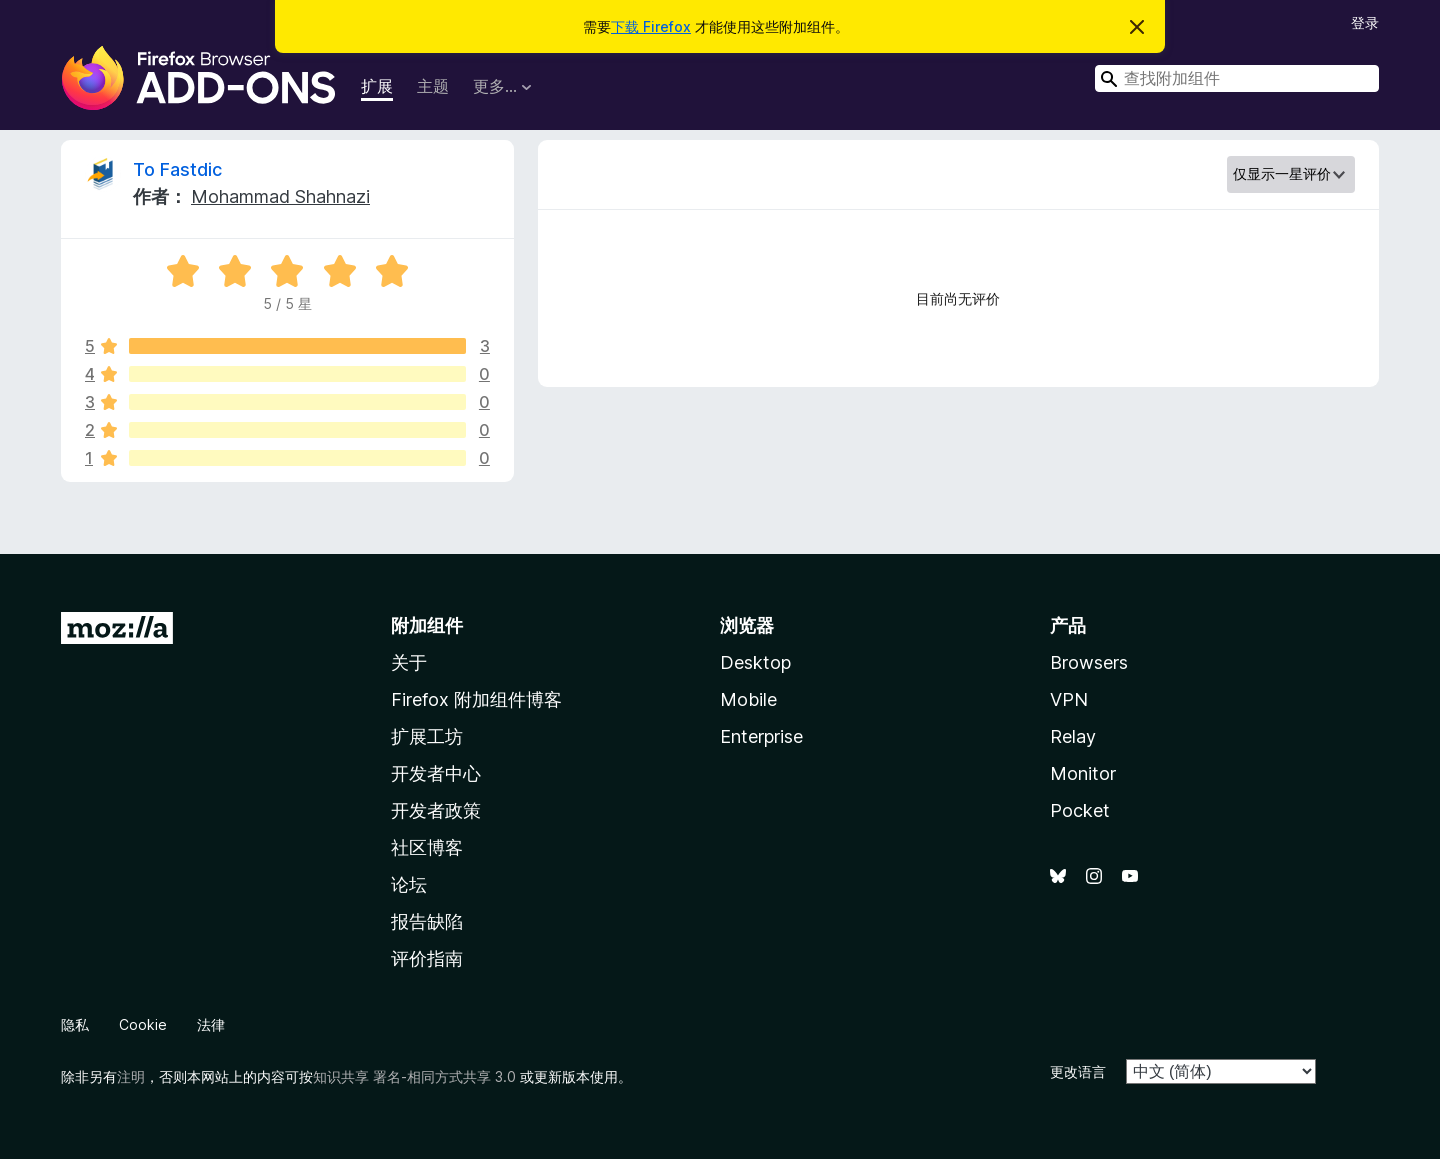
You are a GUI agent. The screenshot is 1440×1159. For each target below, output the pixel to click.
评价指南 (427, 958)
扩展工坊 (427, 736)
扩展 (377, 86)
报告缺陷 (427, 921)
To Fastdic (177, 169)
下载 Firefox (651, 26)
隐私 (75, 1024)
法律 (211, 1024)
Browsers (1089, 662)
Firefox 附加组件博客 (476, 699)
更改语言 (1078, 1071)
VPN (1069, 699)
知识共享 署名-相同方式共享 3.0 (414, 1076)
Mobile (748, 699)
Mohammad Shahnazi (280, 196)
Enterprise (761, 736)
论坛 (409, 884)
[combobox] (1237, 78)
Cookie (143, 1024)
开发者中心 (436, 773)
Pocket (1080, 810)
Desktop (755, 662)
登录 (1365, 22)
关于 (409, 662)
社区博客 (427, 847)
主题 (433, 86)
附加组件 (427, 625)
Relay (1073, 736)
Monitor (1083, 773)
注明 (131, 1076)
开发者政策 (436, 810)
